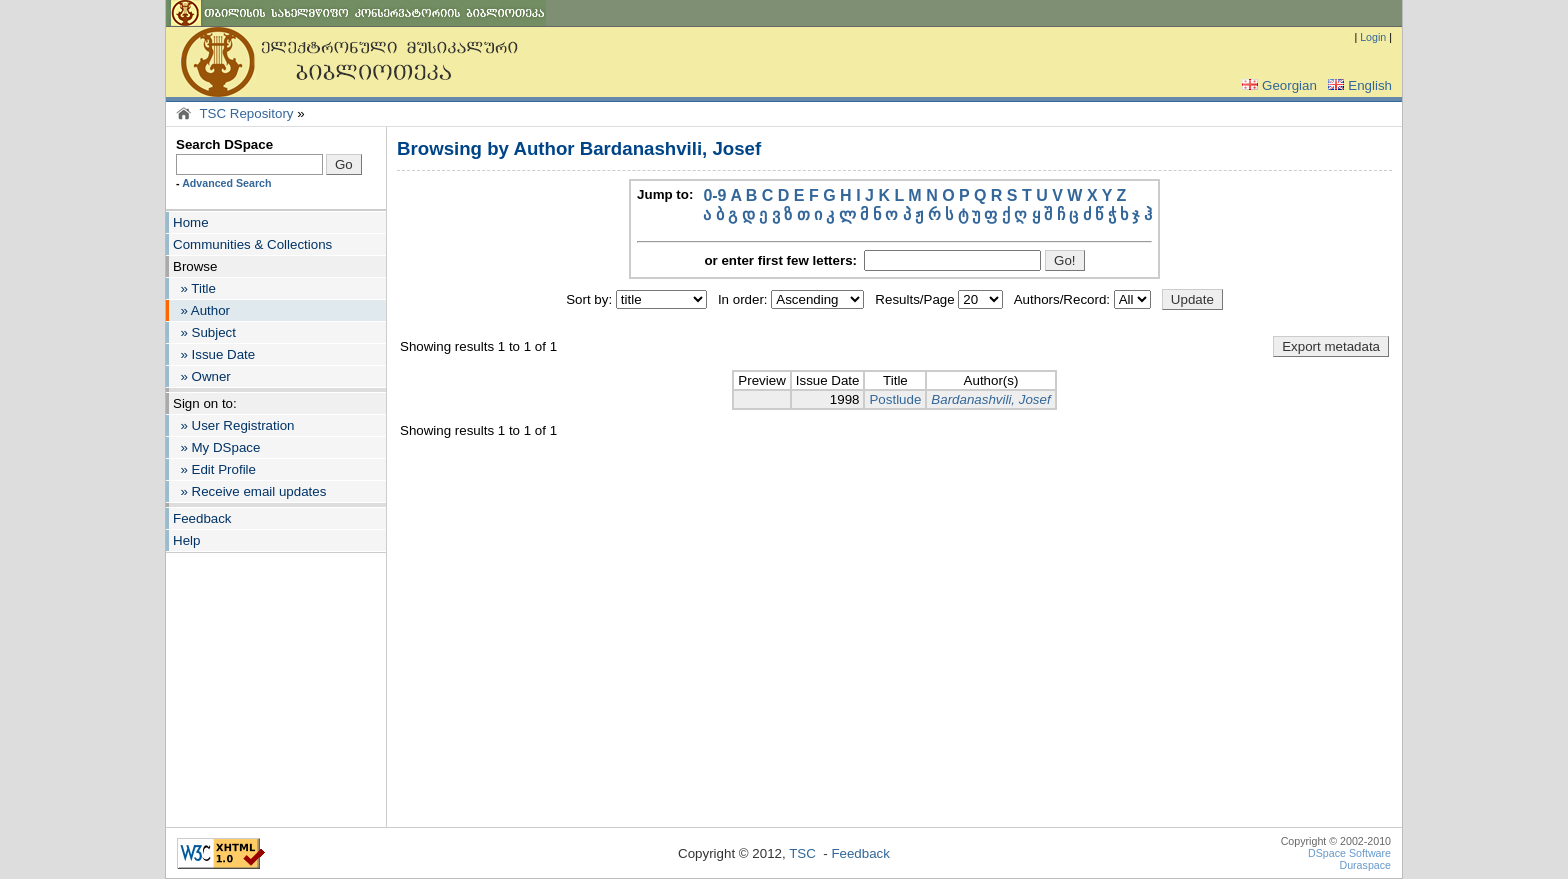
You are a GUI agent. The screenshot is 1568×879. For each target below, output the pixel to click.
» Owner (202, 376)
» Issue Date (214, 354)
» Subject (204, 332)
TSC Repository (246, 113)
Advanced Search (226, 183)
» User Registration (233, 425)
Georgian (1277, 85)
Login (1373, 37)
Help (186, 540)
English (1358, 85)
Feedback (202, 518)
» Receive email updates (249, 491)
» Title (194, 288)
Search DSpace (224, 144)
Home (191, 222)
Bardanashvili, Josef (990, 399)
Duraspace (1365, 865)
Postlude (895, 399)
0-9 (714, 195)
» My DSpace (216, 447)
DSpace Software (1349, 853)
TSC (802, 853)
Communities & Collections (252, 244)
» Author (201, 310)
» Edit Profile (214, 469)
